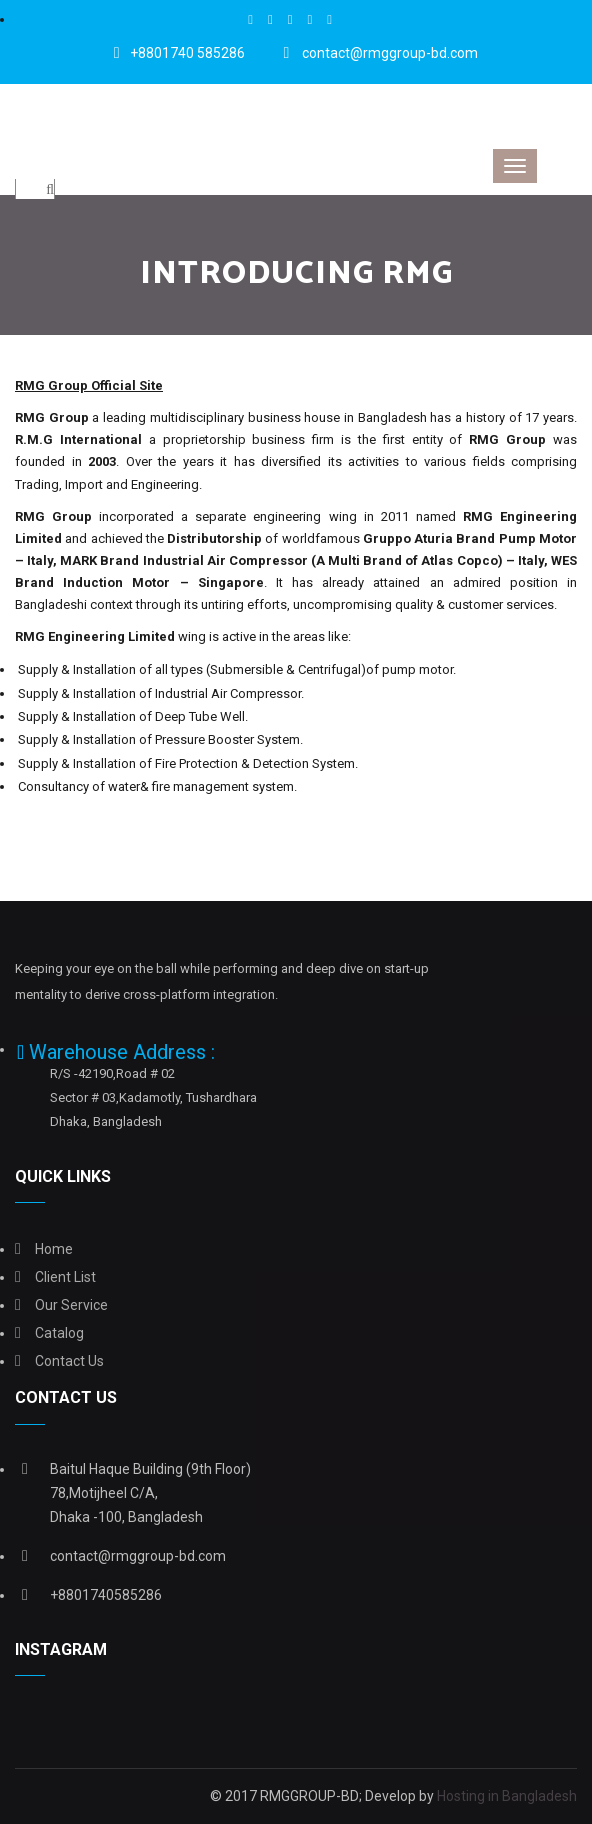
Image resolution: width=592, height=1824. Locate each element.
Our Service (71, 1305)
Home (54, 1249)
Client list (65, 1277)
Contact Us (69, 1361)
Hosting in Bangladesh (507, 1796)
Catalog (59, 1333)
